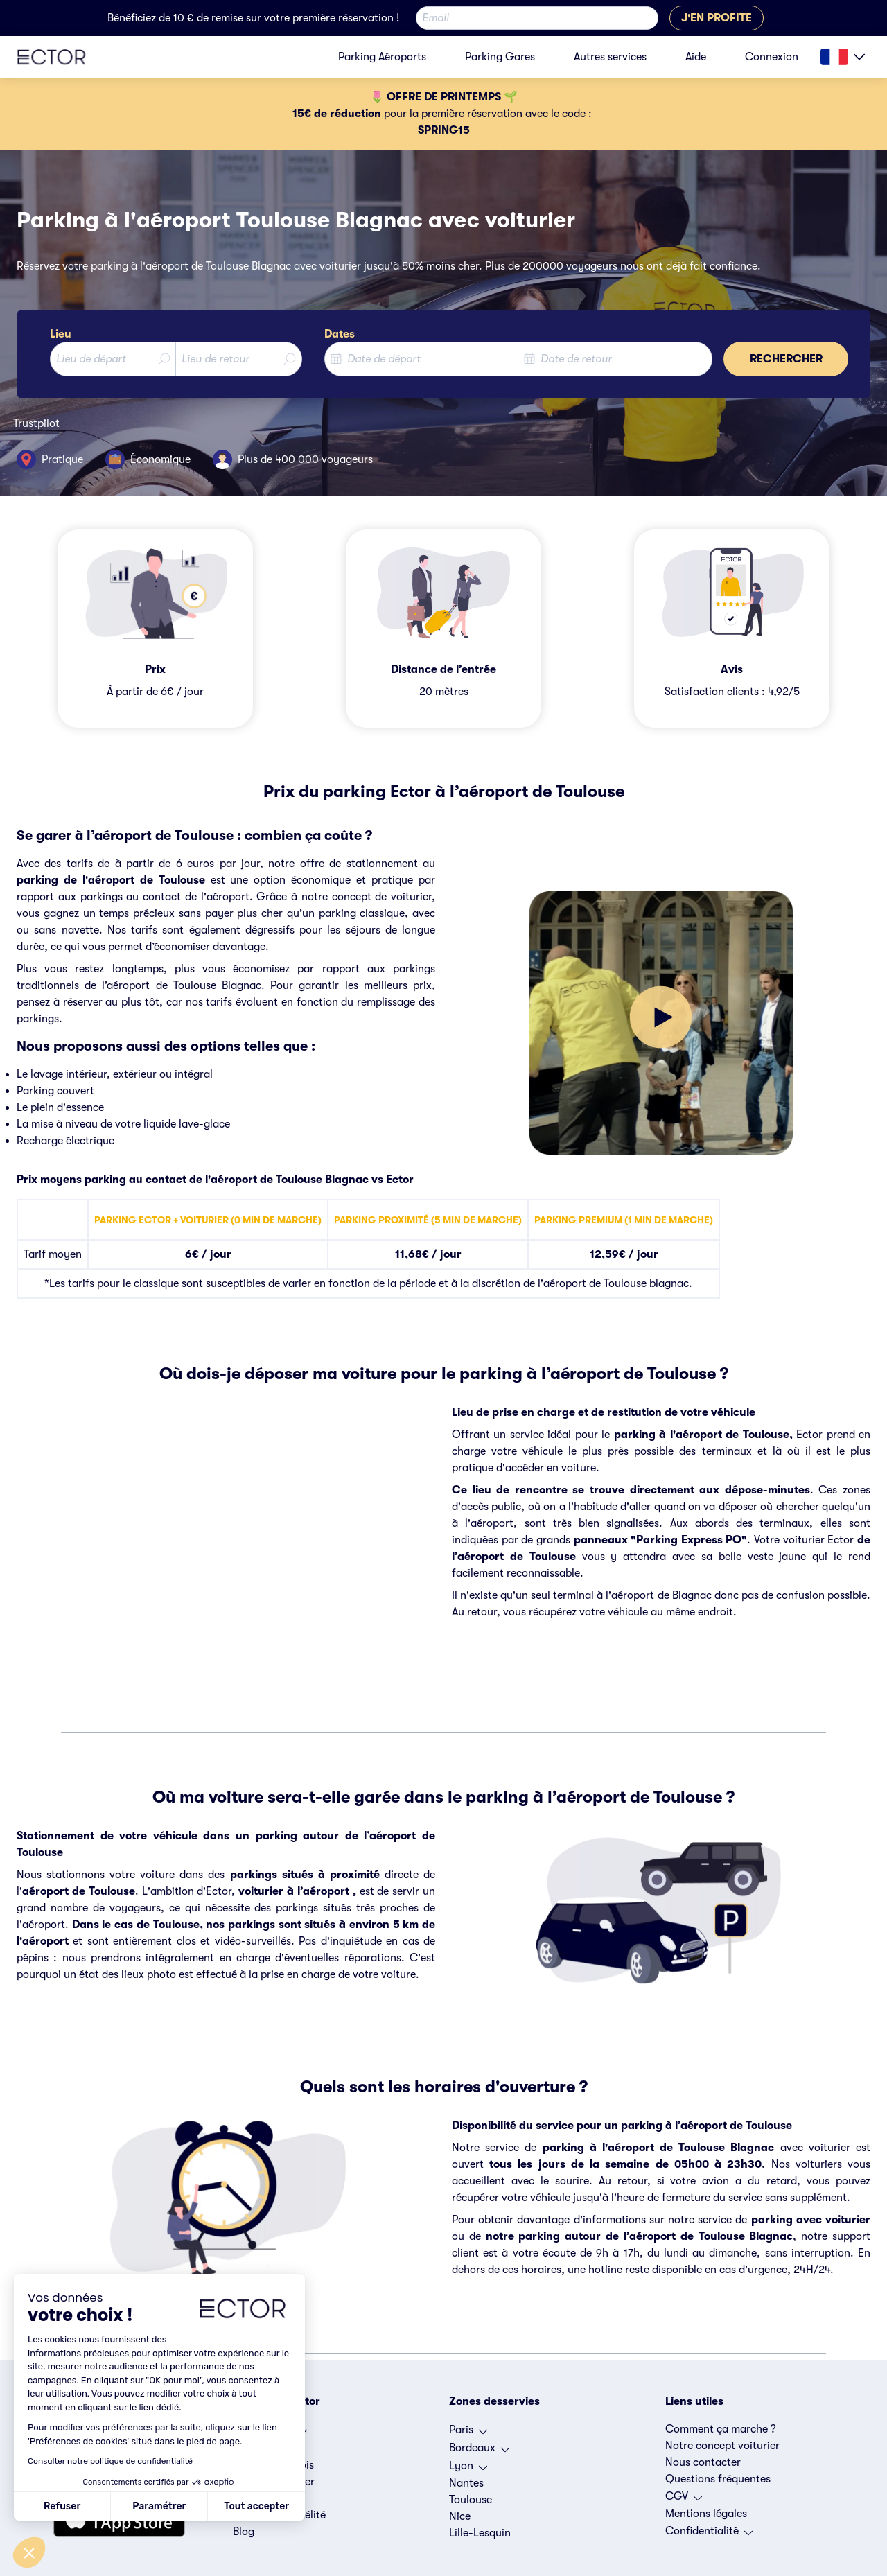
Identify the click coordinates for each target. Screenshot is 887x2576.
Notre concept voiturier (722, 2445)
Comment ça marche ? (720, 2429)
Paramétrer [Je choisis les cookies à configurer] (159, 2506)
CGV (683, 2499)
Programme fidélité (279, 2515)
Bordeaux (479, 2451)
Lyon (468, 2469)
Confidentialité (709, 2534)
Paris (468, 2433)
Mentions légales (706, 2513)
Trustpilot (36, 423)
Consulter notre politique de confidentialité (110, 2461)
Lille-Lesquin (480, 2533)
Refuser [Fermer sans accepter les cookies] (62, 2506)
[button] (29, 2552)
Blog (243, 2531)
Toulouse (470, 2500)
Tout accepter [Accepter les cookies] (256, 2506)
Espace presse (267, 2498)
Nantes (466, 2483)
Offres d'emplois (273, 2465)
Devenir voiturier (274, 2482)
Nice (460, 2516)
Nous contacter (703, 2462)
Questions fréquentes (718, 2479)
